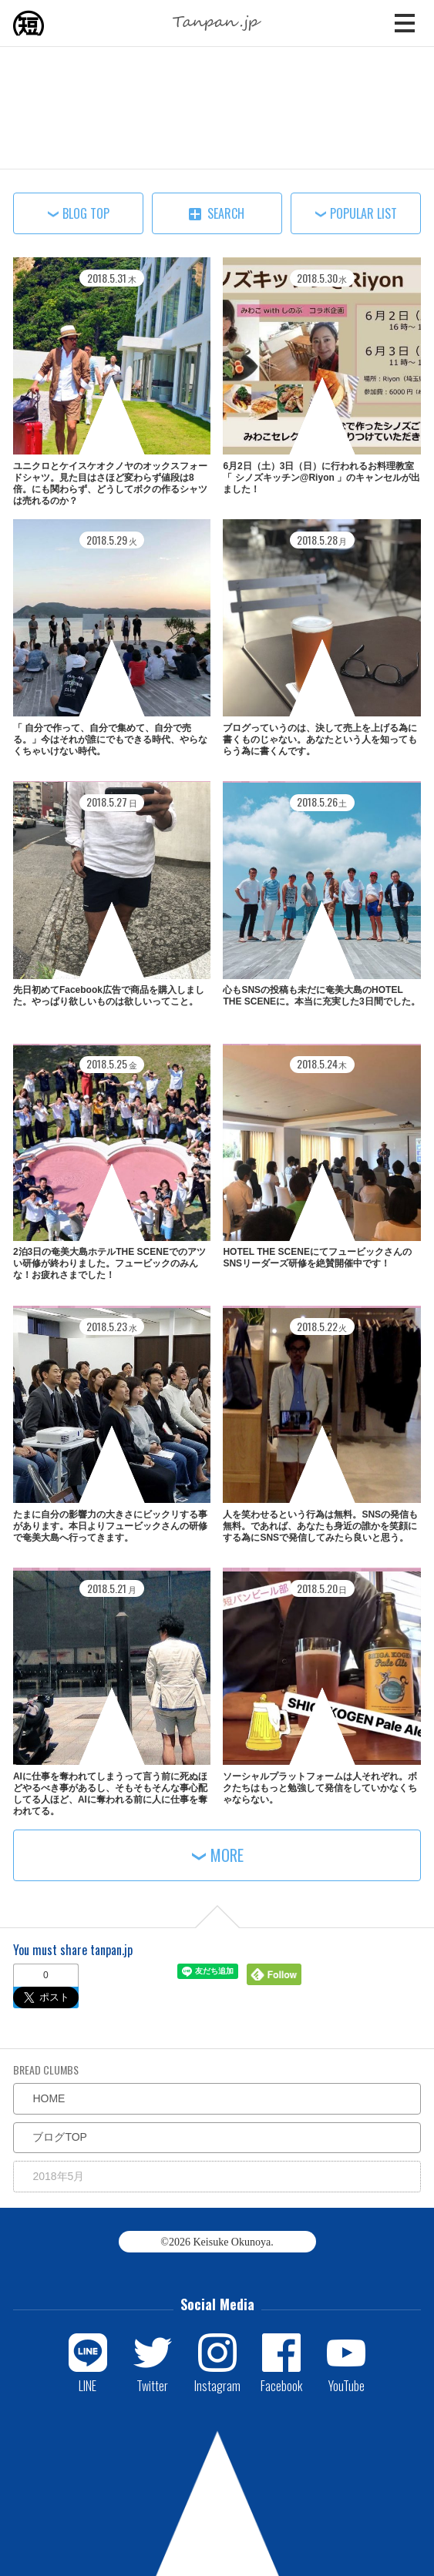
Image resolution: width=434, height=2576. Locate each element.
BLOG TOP (85, 213)
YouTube (346, 2384)
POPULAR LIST (363, 213)
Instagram (217, 2384)
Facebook (281, 2384)
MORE (227, 1855)
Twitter (152, 2384)
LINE (87, 2384)
